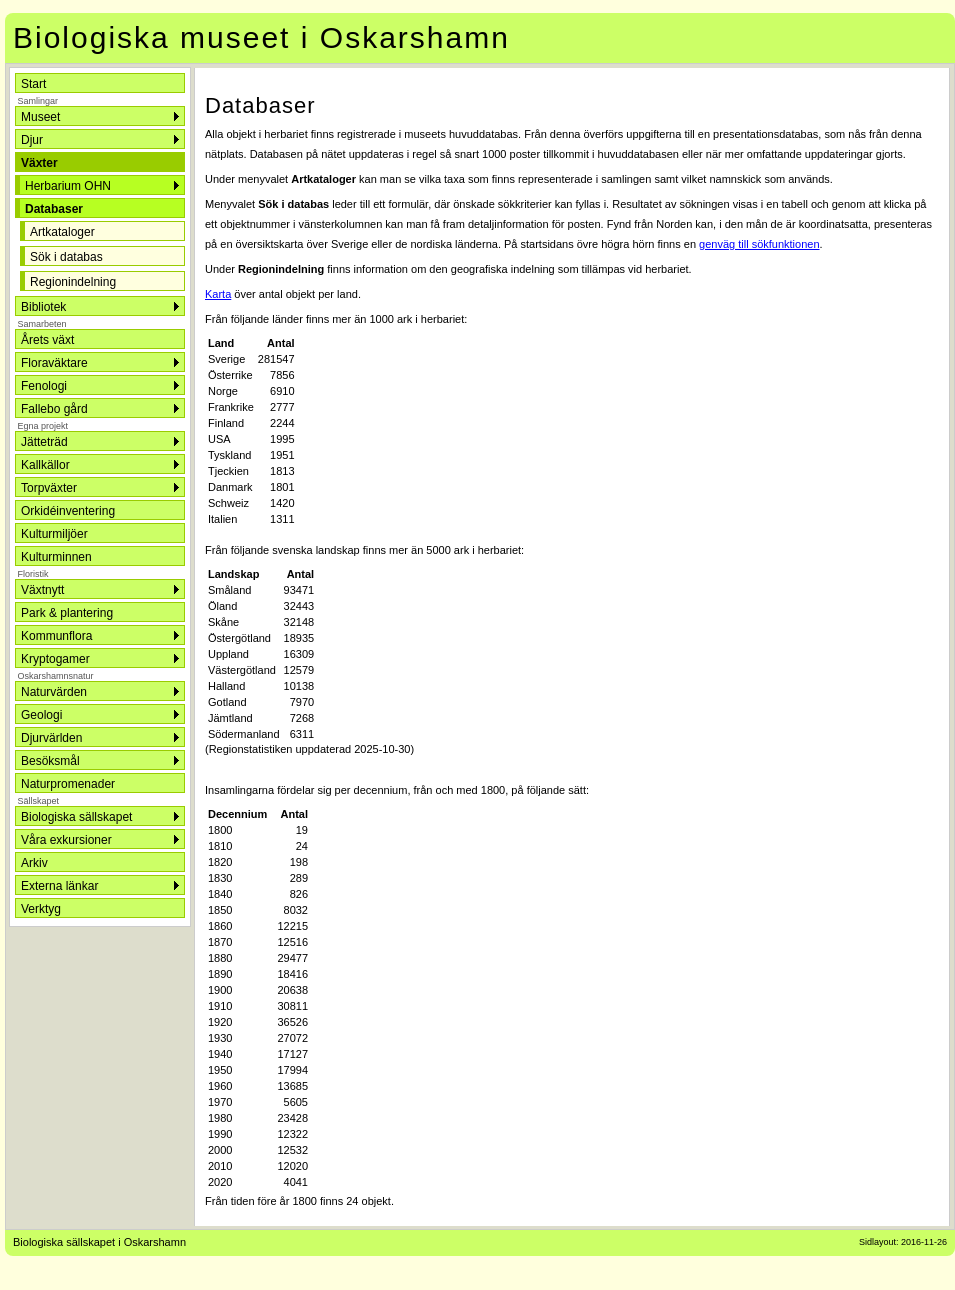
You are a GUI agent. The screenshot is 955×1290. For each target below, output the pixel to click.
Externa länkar (59, 886)
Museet (40, 117)
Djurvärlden (51, 738)
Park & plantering (67, 613)
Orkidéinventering (68, 511)
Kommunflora (56, 636)
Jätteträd (44, 442)
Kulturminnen (56, 557)
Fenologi (44, 386)
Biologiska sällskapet (76, 817)
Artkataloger (62, 232)
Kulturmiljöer (54, 534)
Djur (32, 140)
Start (33, 84)
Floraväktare (54, 363)
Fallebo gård (54, 409)
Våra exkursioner (66, 840)
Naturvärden (54, 692)
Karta (218, 294)
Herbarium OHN (68, 186)
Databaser (54, 209)
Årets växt (47, 340)
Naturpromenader (68, 784)
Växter (39, 163)
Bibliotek (43, 307)
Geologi (41, 715)
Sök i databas (66, 257)
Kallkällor (45, 465)
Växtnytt (42, 590)
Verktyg (41, 909)
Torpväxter (49, 488)
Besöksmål (50, 761)
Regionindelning (73, 282)
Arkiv (34, 863)
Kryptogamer (55, 659)
